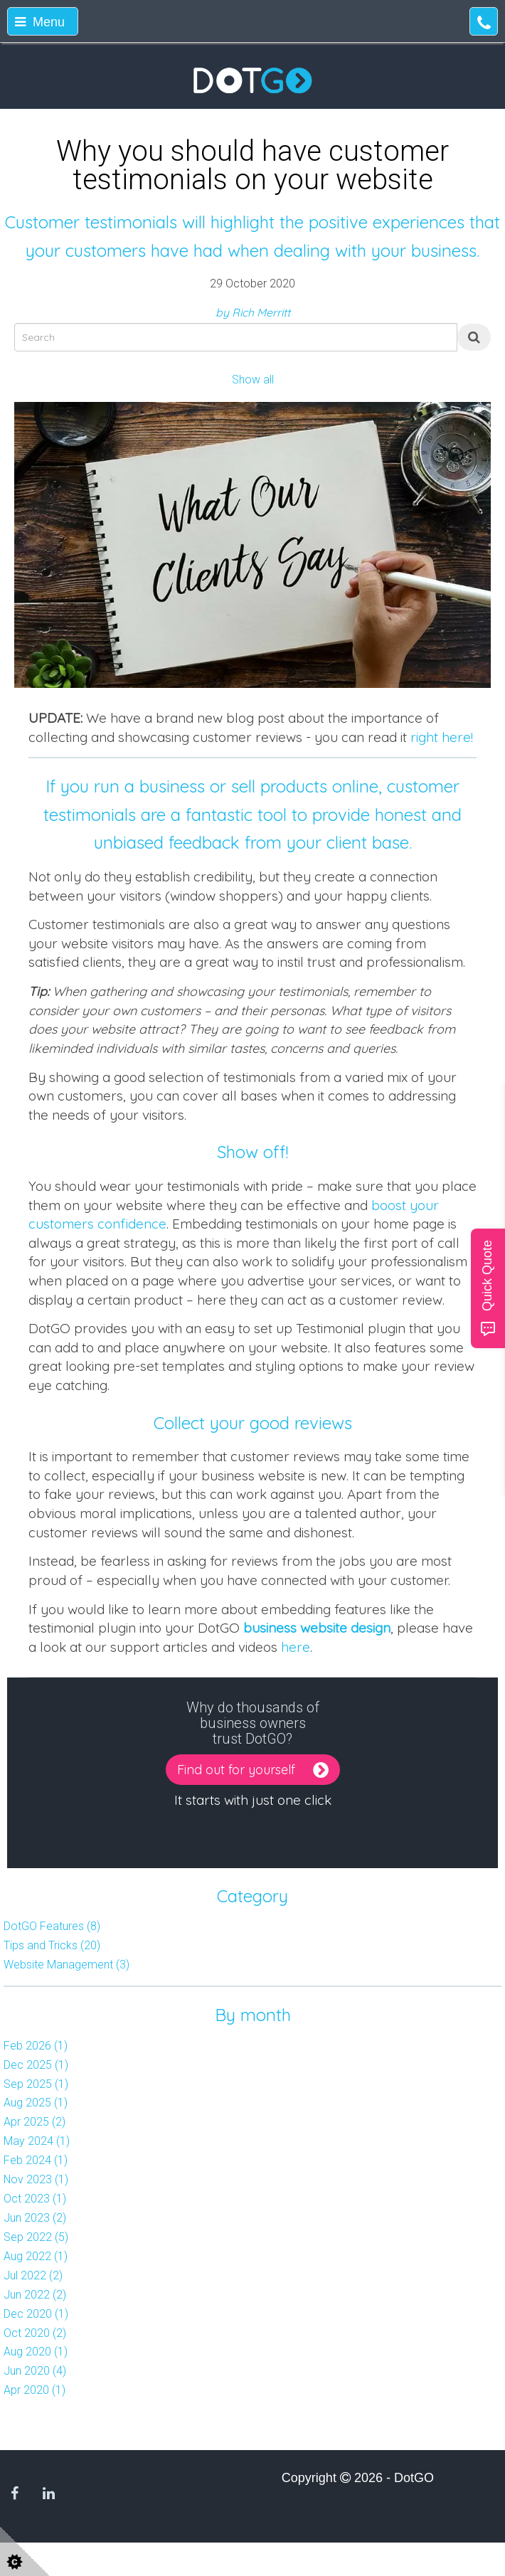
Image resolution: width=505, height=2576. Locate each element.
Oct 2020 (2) (35, 2333)
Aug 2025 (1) (36, 2102)
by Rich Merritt (253, 312)
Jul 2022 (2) (33, 2275)
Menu (40, 22)
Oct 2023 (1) (35, 2198)
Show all (253, 379)
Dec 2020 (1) (36, 2314)
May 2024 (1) (37, 2141)
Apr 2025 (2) (34, 2122)
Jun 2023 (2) (35, 2218)
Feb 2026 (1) (36, 2045)
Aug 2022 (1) (36, 2256)
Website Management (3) (66, 1964)
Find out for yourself (239, 1769)
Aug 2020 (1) (36, 2351)
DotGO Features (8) (52, 1926)
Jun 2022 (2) (35, 2294)
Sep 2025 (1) (36, 2084)
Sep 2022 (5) (36, 2237)
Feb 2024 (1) (36, 2160)
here (295, 1646)
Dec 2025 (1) (36, 2065)
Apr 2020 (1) (34, 2390)
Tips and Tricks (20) (52, 1945)
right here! (441, 737)
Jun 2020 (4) (35, 2371)
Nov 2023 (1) (36, 2179)
